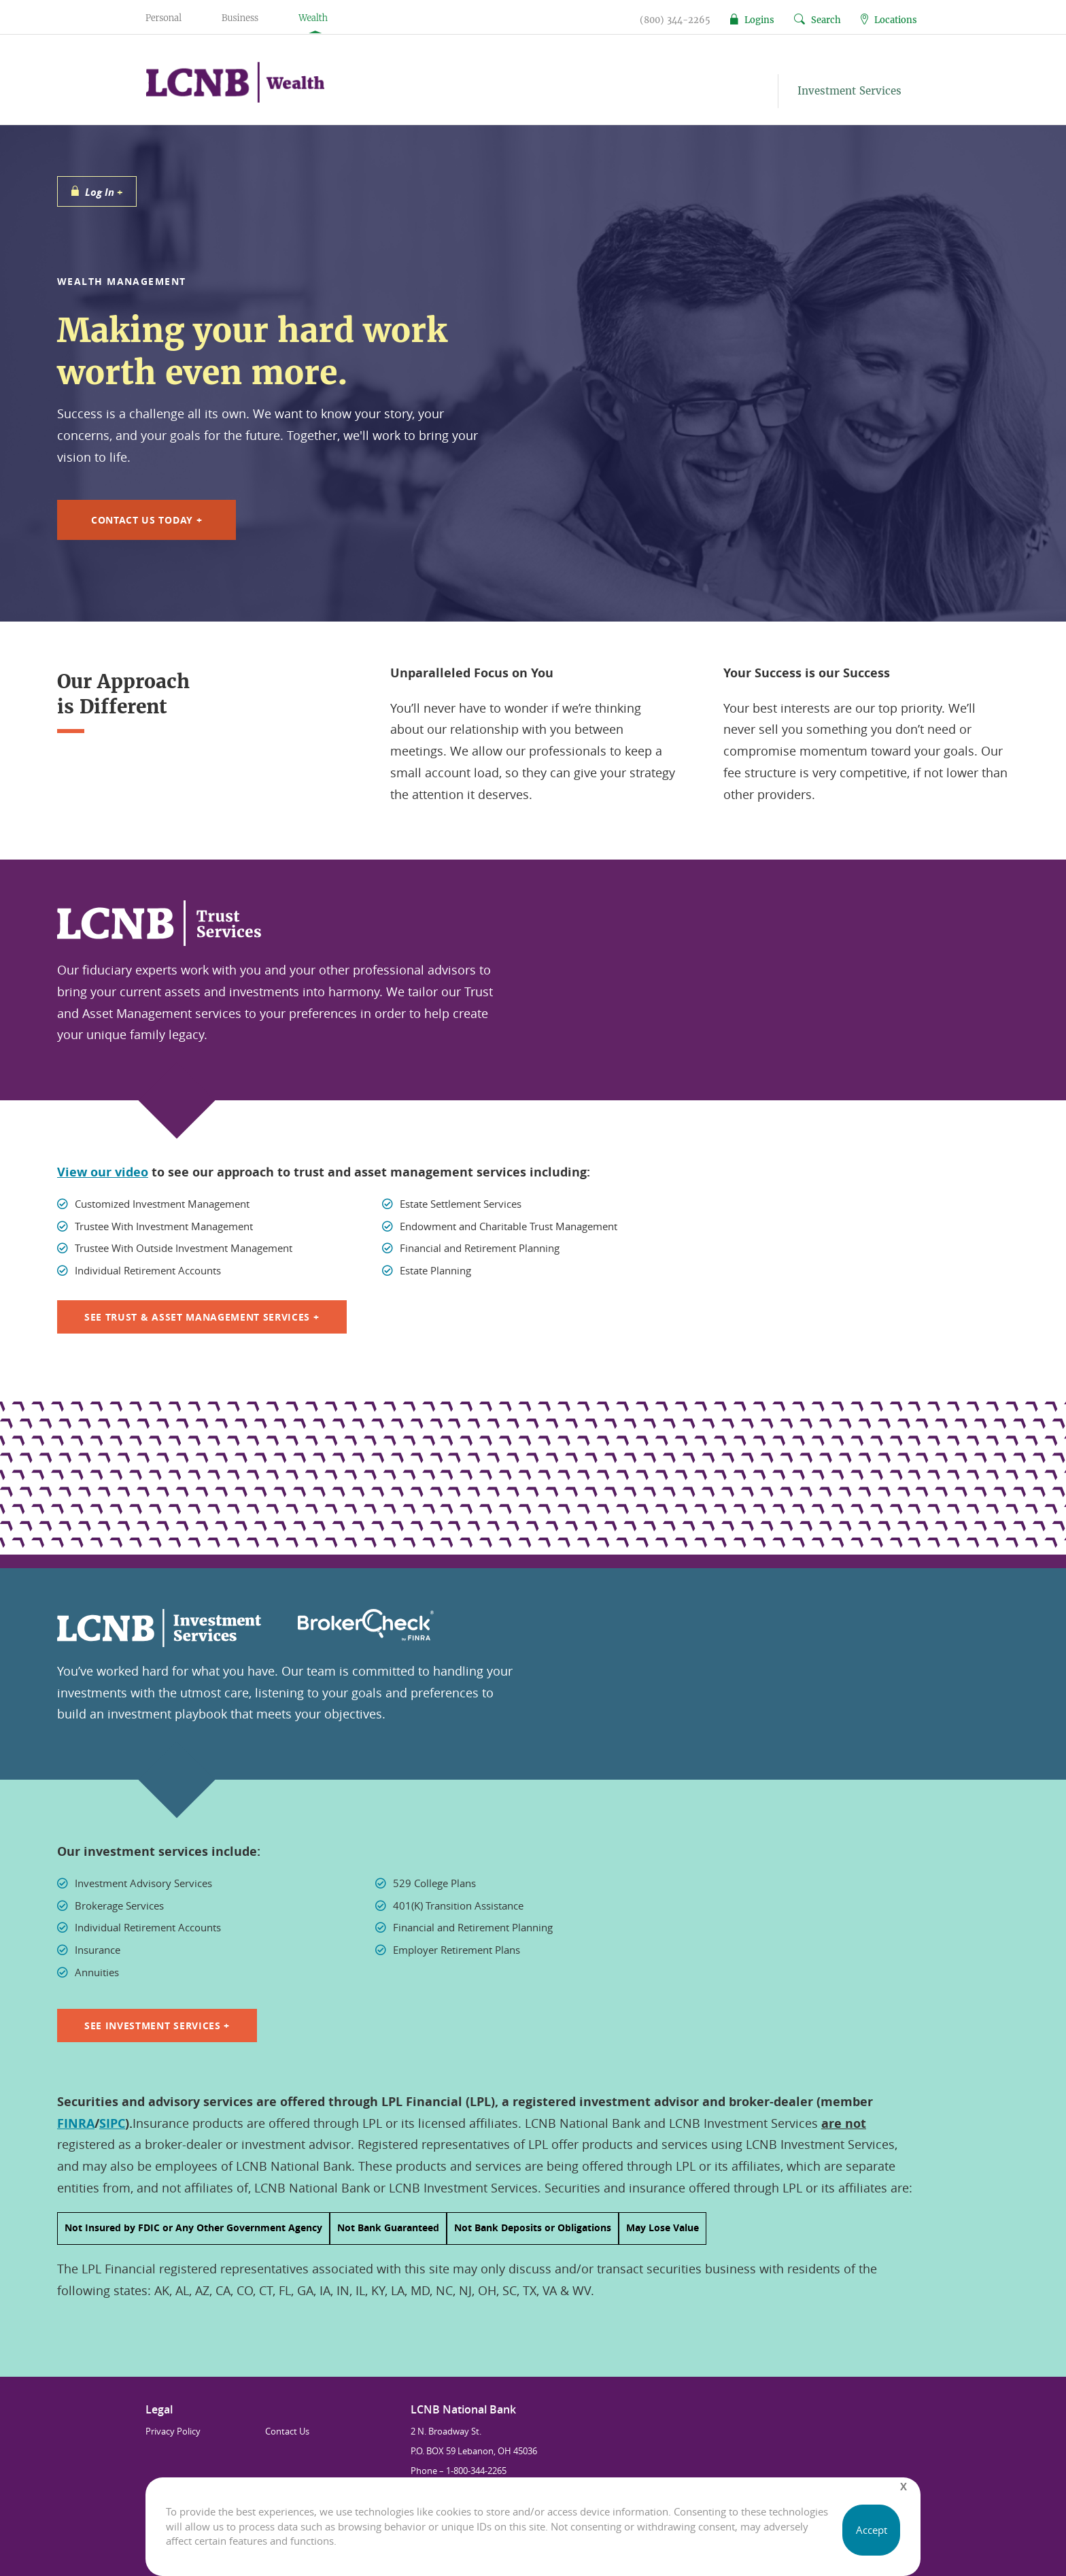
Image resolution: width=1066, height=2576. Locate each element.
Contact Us (287, 2431)
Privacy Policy (173, 2431)
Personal (163, 18)
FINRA (75, 2123)
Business (240, 18)
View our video (102, 1172)
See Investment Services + (157, 2025)
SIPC (112, 2123)
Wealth (313, 18)
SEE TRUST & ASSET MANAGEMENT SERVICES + (202, 1316)
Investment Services (849, 90)
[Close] (903, 2486)
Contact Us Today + (146, 519)
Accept (871, 2530)
